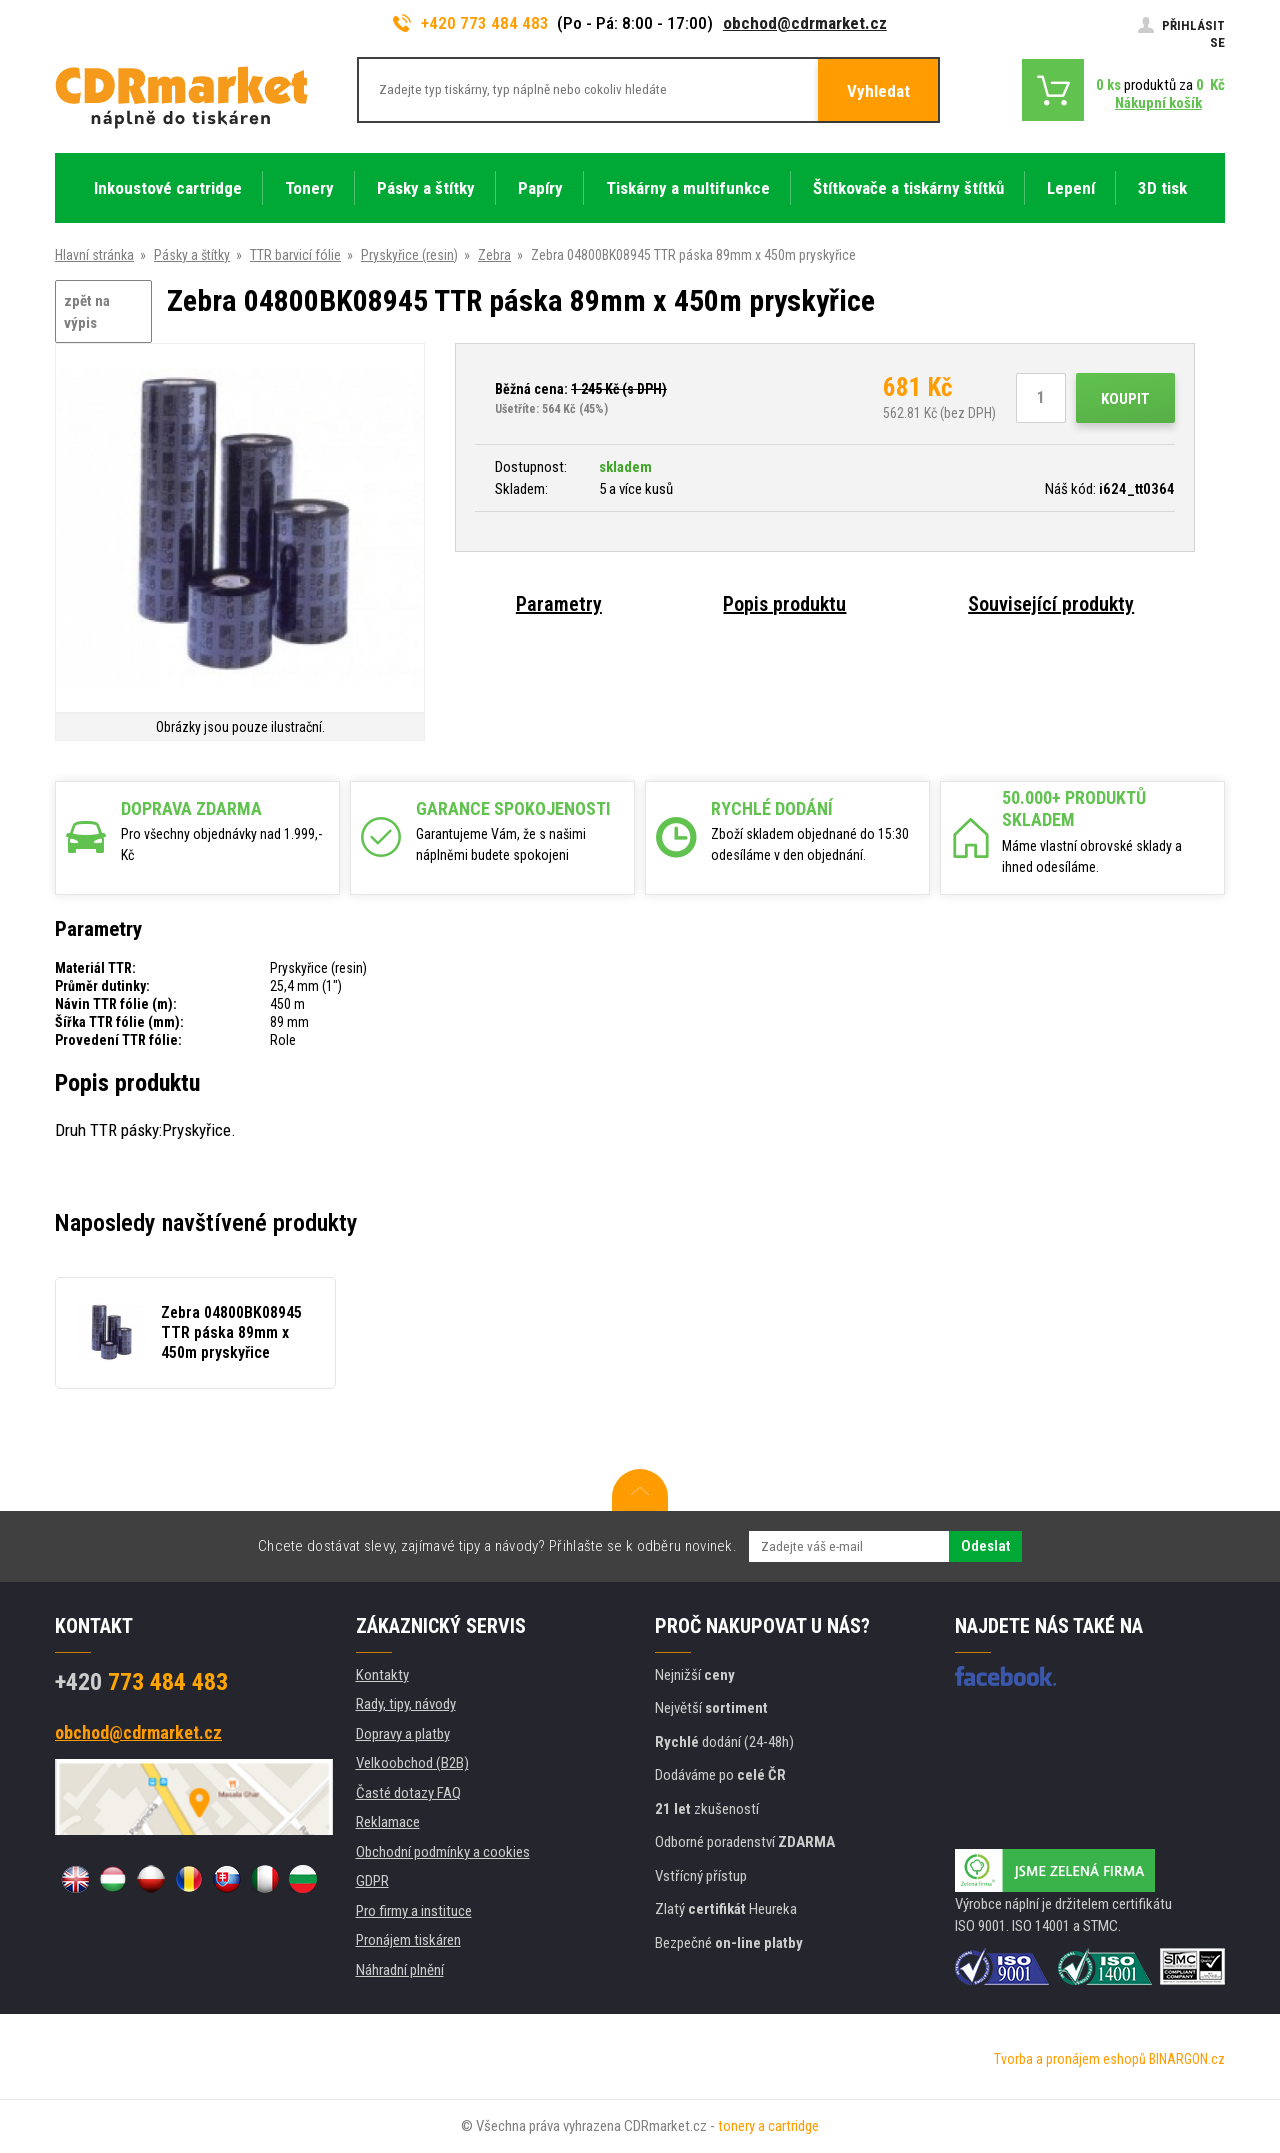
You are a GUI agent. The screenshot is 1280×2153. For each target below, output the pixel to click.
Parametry (559, 604)
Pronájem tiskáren (408, 1940)
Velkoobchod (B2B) (412, 1763)
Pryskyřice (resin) (409, 255)
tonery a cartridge (768, 2126)
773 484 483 (141, 1682)
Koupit (1125, 399)
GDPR (372, 1881)
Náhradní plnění (400, 1970)
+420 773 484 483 (471, 23)
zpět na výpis (87, 312)
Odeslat (985, 1546)
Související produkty (1051, 604)
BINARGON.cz (1187, 2059)
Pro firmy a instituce (414, 1911)
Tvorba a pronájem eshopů (1070, 2059)
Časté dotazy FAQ (408, 1793)
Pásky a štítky (192, 255)
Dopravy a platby (403, 1734)
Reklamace (388, 1822)
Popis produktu (784, 604)
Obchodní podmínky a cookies (443, 1852)
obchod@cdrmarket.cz (805, 23)
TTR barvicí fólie (295, 255)
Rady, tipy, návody (406, 1704)
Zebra (494, 255)
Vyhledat (878, 91)
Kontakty (382, 1675)
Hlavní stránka (94, 255)
